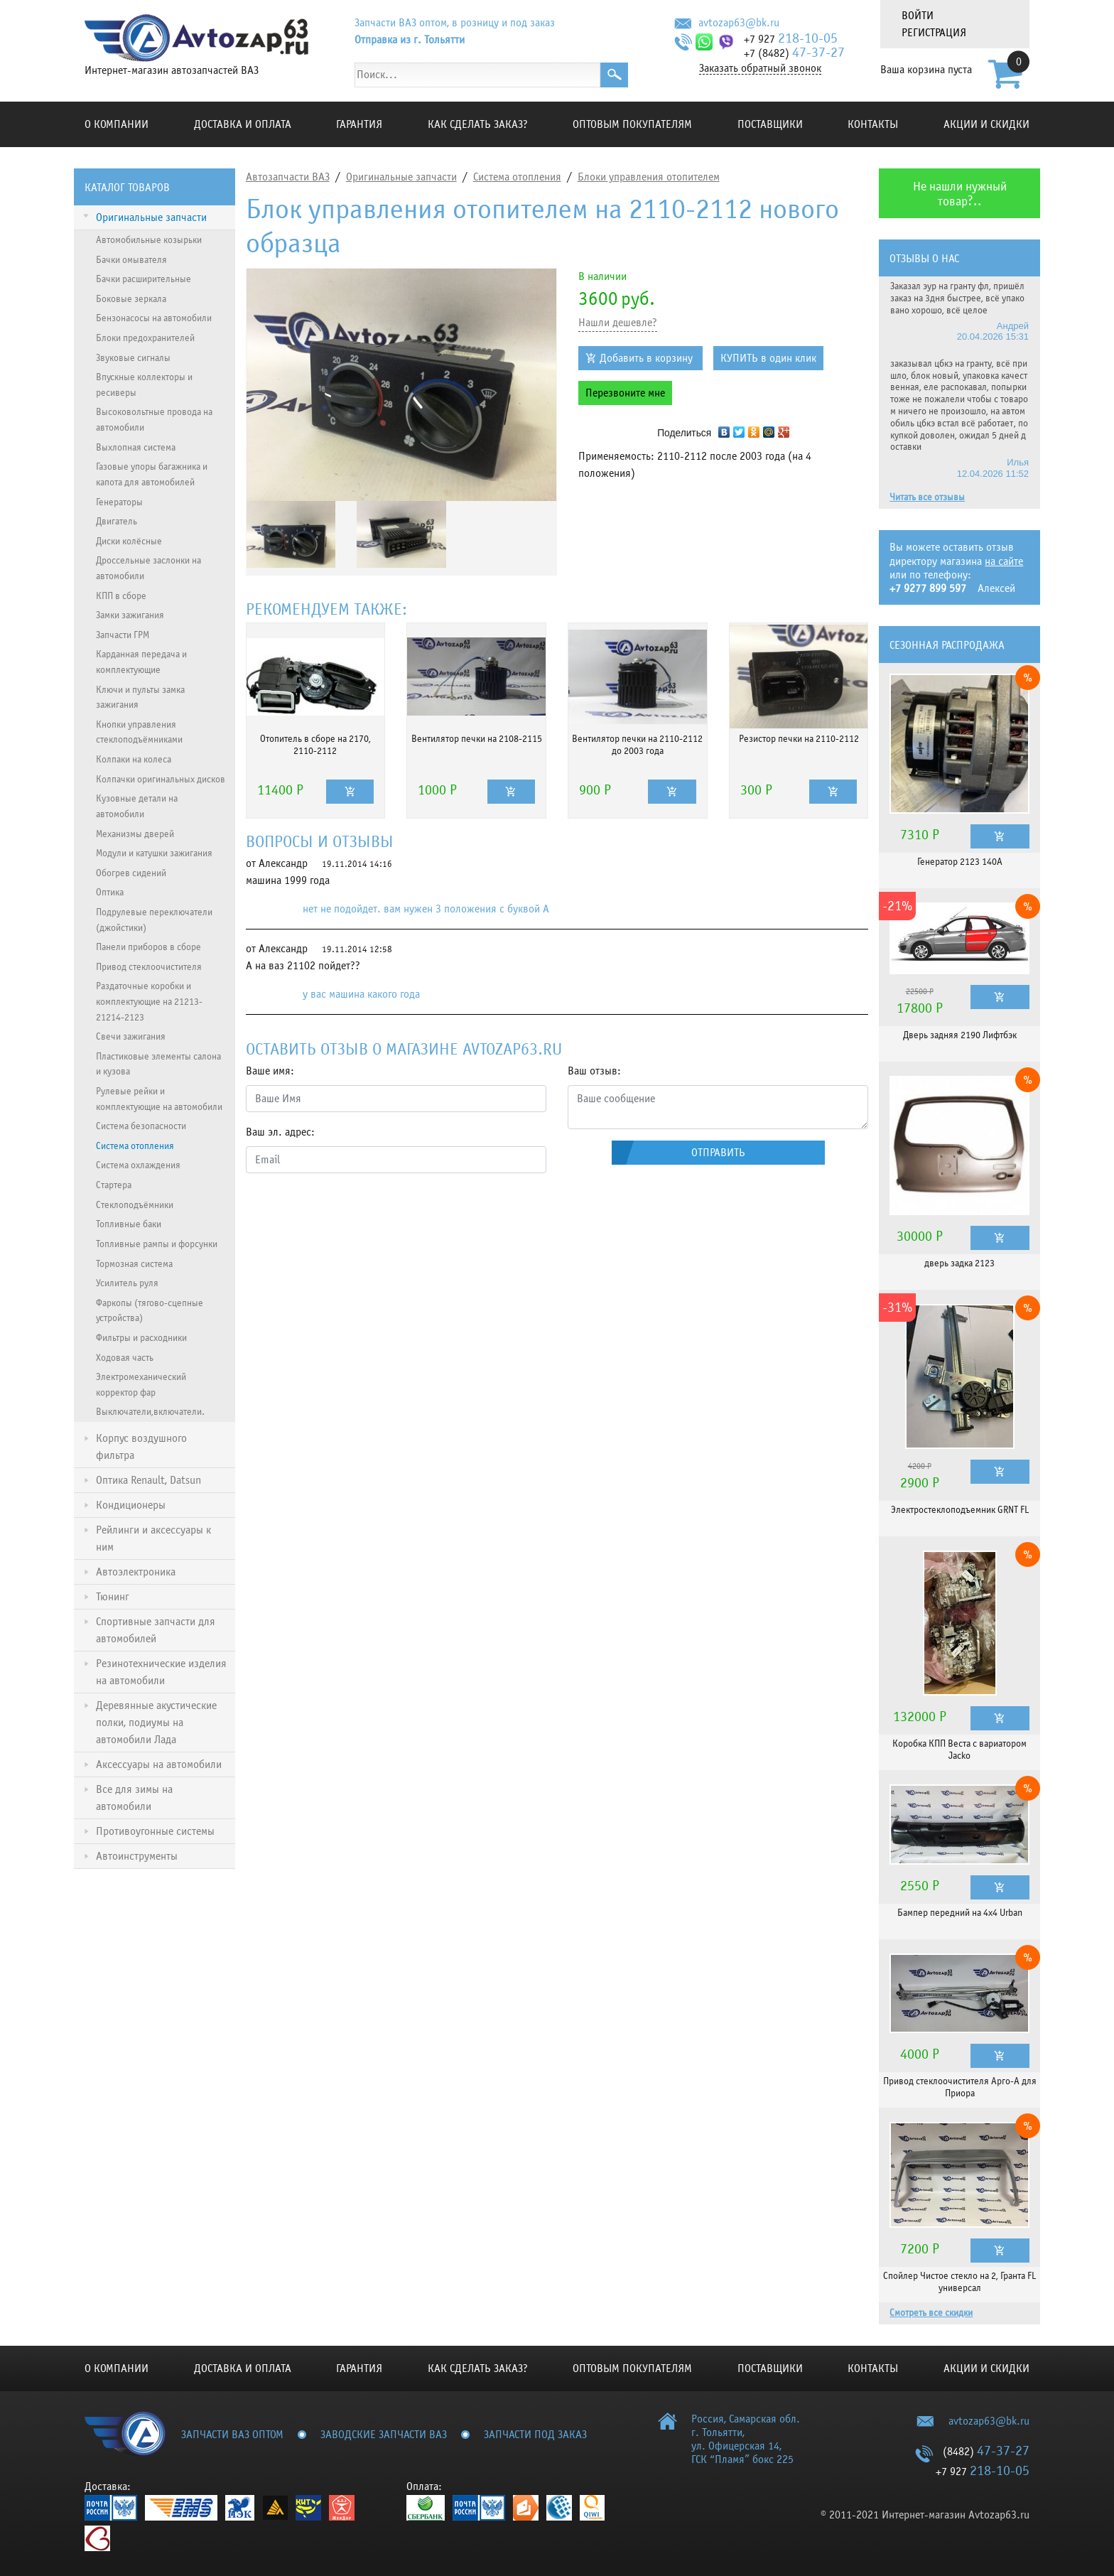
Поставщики (770, 124)
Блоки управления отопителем (649, 177)
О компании (116, 124)
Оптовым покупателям (632, 124)
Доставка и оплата (242, 124)
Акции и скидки (986, 124)
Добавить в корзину (646, 358)
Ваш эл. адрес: (280, 1132)
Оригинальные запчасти (401, 177)
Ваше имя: (270, 1071)
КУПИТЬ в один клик (768, 358)
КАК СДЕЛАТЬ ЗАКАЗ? (478, 124)
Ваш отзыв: (594, 1071)
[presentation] (354, 1212)
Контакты (873, 124)
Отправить (718, 1152)
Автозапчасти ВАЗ (288, 177)
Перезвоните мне (625, 393)
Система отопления (517, 177)
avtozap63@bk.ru (738, 22)
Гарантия (359, 124)
